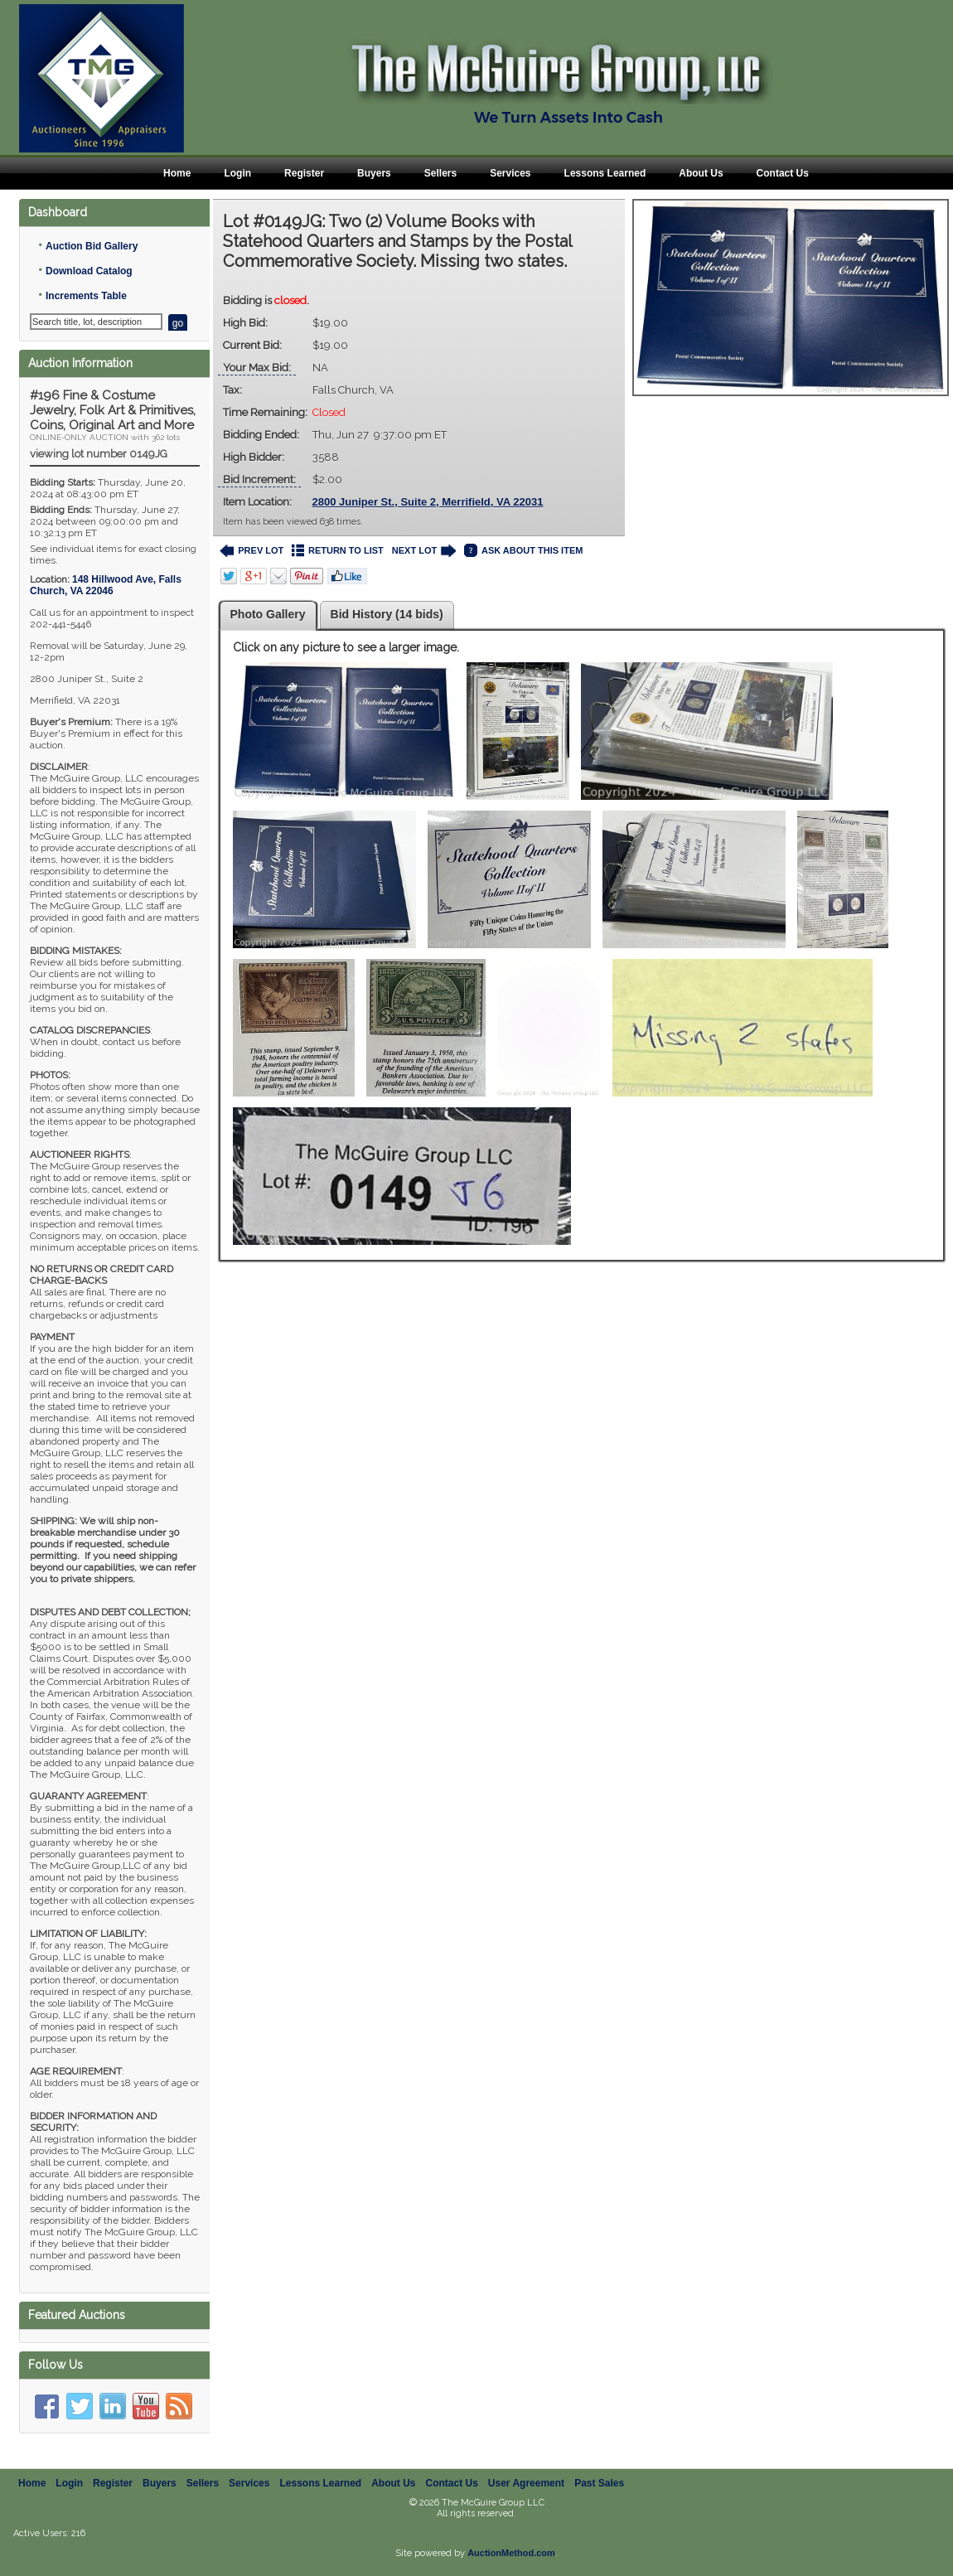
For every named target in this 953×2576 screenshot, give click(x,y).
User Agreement (526, 2483)
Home (177, 173)
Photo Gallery (268, 614)
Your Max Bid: (257, 367)
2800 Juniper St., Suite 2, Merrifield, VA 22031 (428, 502)
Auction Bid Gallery (92, 246)
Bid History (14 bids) (387, 614)
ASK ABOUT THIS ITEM (523, 551)
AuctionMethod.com (511, 2553)
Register (304, 173)
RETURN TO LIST (338, 551)
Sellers (440, 173)
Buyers (374, 173)
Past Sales (599, 2483)
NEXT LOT (424, 551)
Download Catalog (89, 271)
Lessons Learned (605, 173)
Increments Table (86, 296)
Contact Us (783, 173)
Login (237, 173)
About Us (701, 173)
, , (105, 585)
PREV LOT (252, 551)
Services (510, 173)
